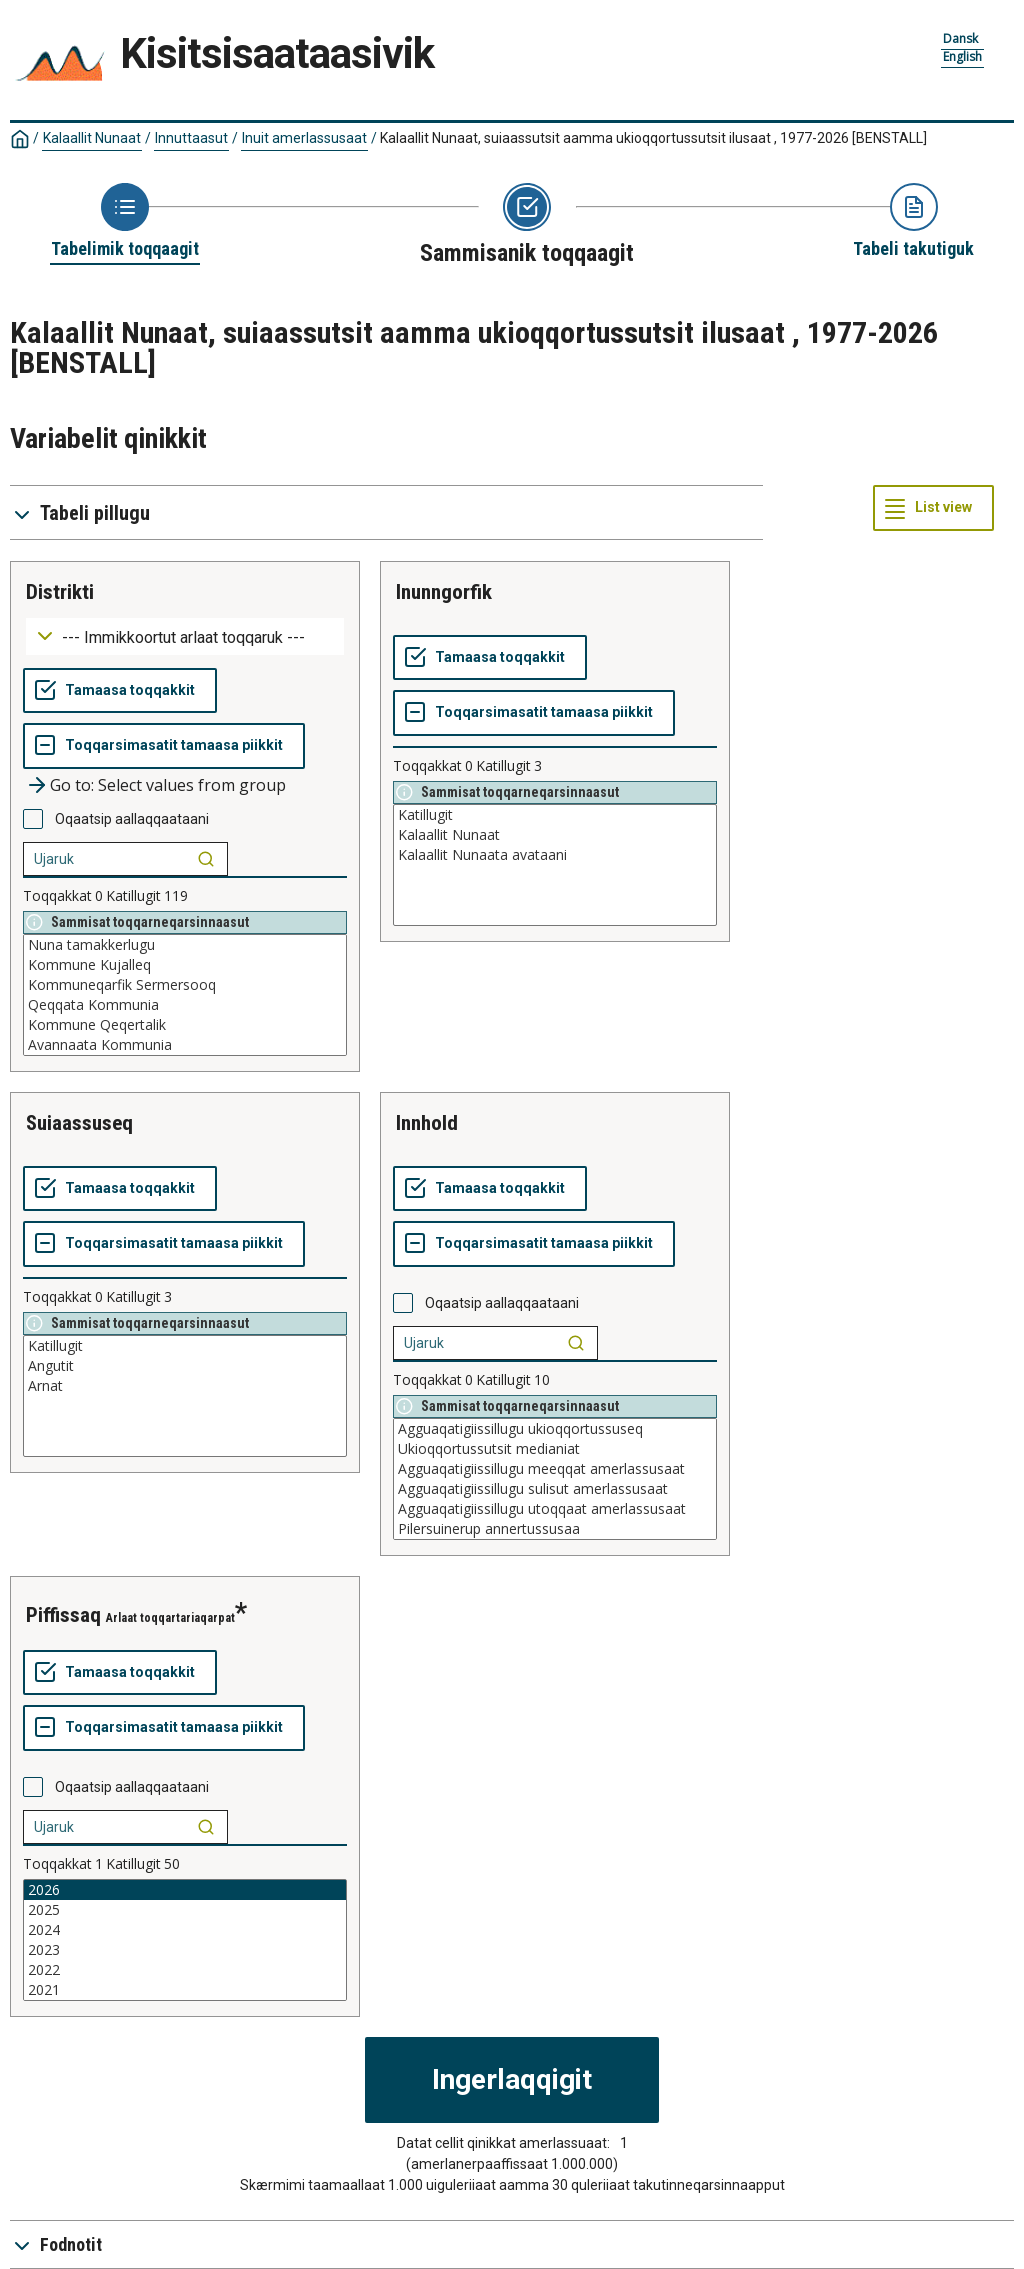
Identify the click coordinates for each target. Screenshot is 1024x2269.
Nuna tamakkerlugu (185, 945)
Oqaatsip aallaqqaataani (132, 819)
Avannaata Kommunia (185, 1045)
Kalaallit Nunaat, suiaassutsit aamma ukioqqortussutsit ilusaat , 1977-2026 (653, 138)
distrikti (60, 592)
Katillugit (555, 815)
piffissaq (63, 1615)
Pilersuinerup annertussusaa (555, 1529)
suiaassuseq (79, 1123)
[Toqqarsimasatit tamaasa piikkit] (164, 746)
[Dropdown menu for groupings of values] (185, 636)
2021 (185, 1990)
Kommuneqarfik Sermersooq (185, 985)
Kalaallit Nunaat (92, 138)
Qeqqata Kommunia (185, 1005)
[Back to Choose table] (125, 222)
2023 (185, 1950)
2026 (185, 1890)
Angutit (185, 1366)
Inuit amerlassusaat (304, 138)
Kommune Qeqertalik (185, 1025)
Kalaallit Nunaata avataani (555, 855)
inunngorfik (444, 592)
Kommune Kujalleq (185, 965)
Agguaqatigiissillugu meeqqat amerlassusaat (555, 1469)
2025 (185, 1910)
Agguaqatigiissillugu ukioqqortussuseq (555, 1429)
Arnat (185, 1386)
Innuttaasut (191, 138)
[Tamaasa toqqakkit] (120, 691)
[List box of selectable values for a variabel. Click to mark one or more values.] (185, 995)
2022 (185, 1970)
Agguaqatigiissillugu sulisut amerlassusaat (555, 1489)
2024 (185, 1930)
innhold (427, 1123)
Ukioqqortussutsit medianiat (555, 1449)
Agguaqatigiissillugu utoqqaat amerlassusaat (555, 1509)
